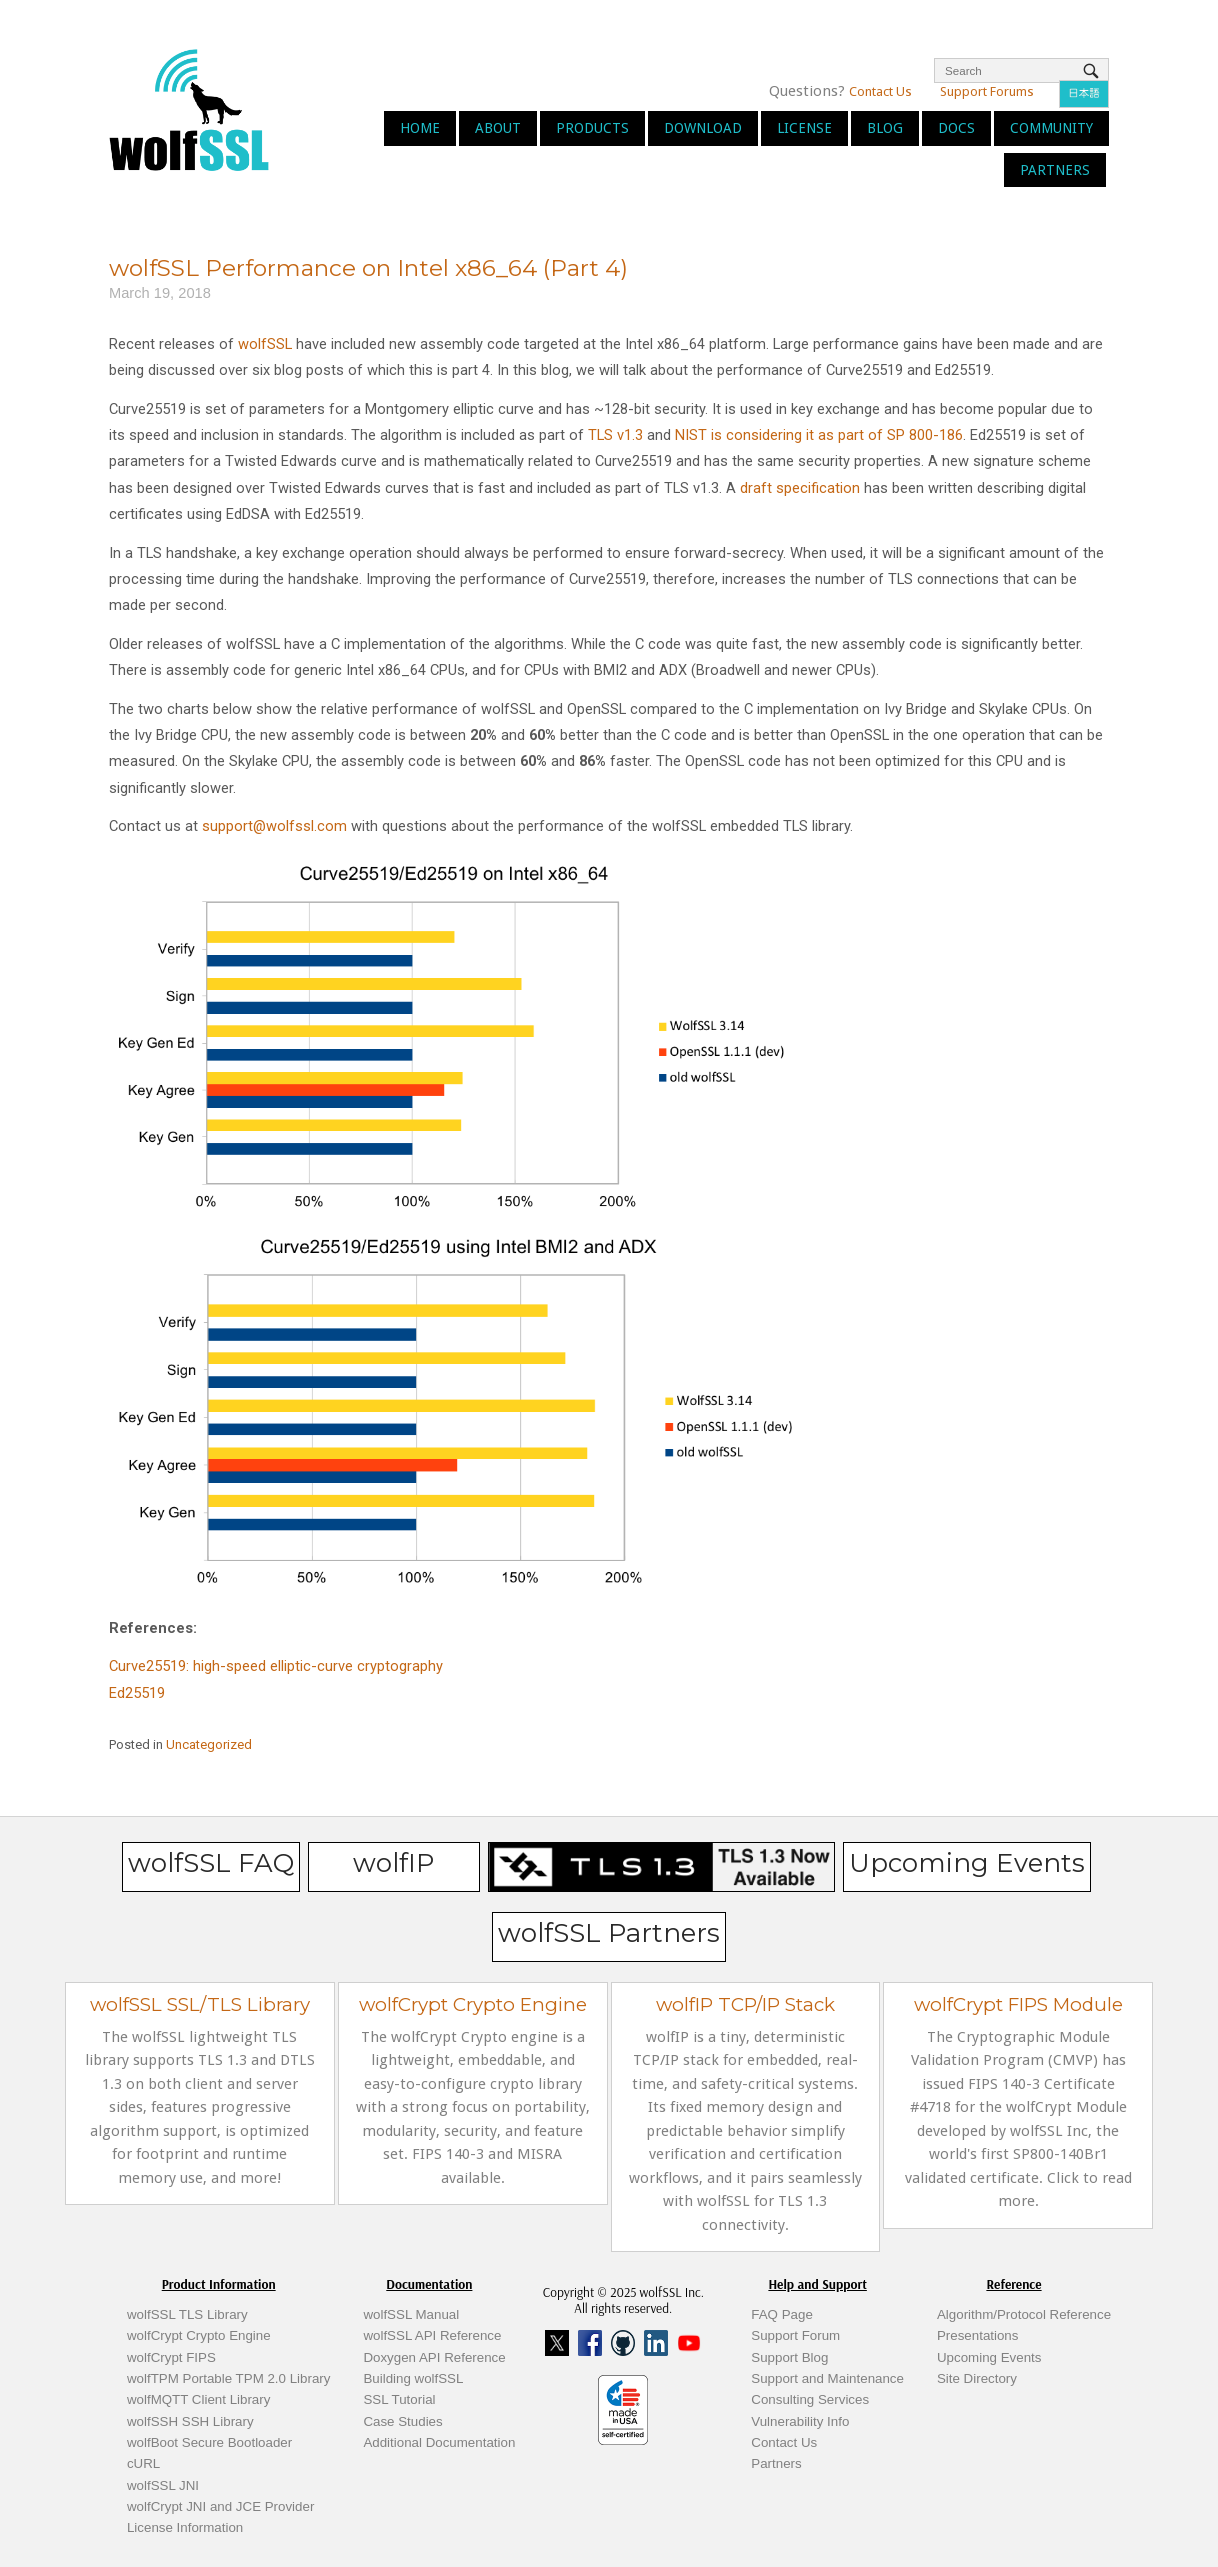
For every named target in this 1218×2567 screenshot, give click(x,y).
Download (703, 128)
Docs (956, 128)
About (498, 128)
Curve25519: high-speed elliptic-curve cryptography (276, 1666)
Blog (885, 128)
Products (592, 128)
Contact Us (880, 91)
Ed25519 (137, 1693)
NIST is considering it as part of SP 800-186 (819, 435)
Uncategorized (209, 1744)
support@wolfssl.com (274, 826)
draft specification (800, 488)
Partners (1055, 170)
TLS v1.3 (615, 435)
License (804, 128)
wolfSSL (265, 344)
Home (420, 128)
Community (1051, 128)
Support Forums (987, 91)
